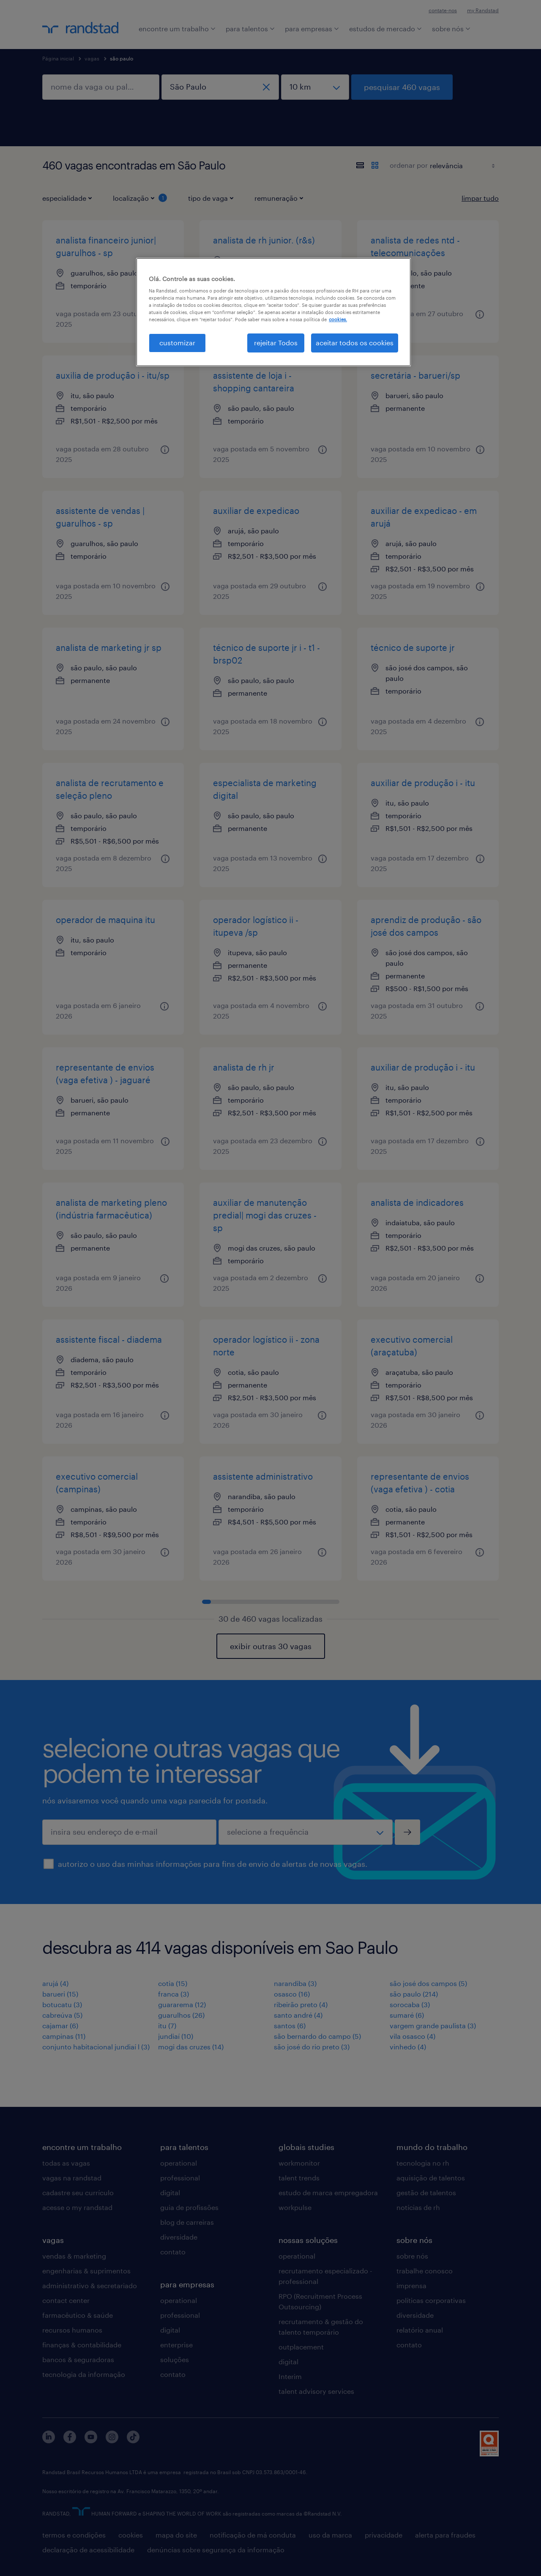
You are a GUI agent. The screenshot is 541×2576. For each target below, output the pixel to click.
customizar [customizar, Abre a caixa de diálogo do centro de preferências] (177, 343)
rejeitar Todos (276, 343)
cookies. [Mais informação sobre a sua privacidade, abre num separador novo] (338, 319)
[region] (273, 312)
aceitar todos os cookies (354, 343)
